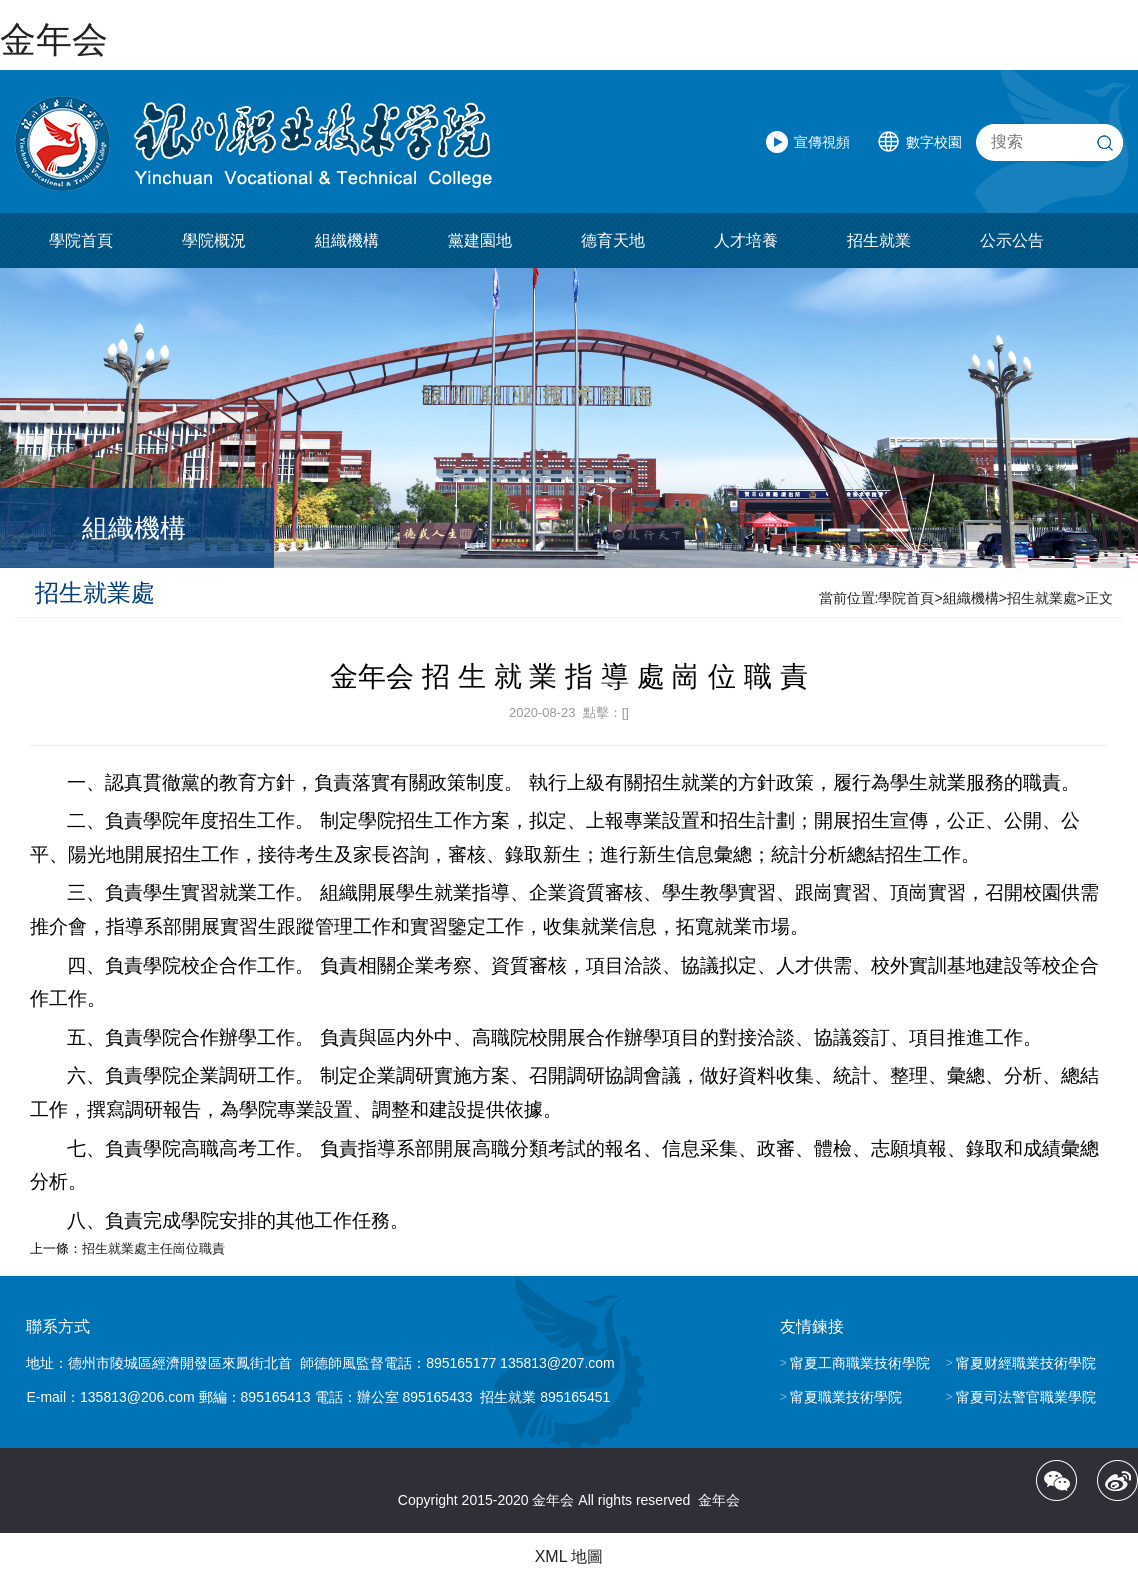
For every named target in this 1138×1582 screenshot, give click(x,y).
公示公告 (1012, 240)
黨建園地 (480, 240)
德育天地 (613, 240)
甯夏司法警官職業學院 (1026, 1397)
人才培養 (746, 240)
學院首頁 (81, 240)
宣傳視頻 (822, 142)
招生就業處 (1042, 598)
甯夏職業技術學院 (846, 1397)
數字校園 (934, 142)
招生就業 (879, 240)
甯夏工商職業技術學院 (860, 1363)
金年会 (54, 39)
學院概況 (214, 240)
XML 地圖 (569, 1556)
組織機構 (347, 240)
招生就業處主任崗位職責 (153, 1248)
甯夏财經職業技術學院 (1026, 1363)
